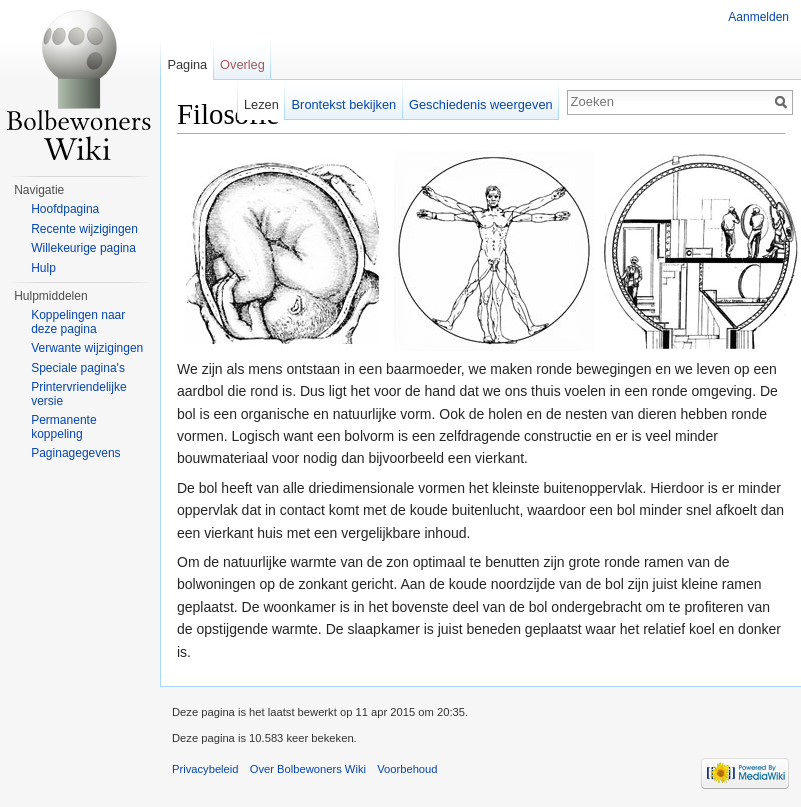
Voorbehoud (407, 769)
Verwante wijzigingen (87, 348)
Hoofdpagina (65, 209)
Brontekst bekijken (344, 104)
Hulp (43, 268)
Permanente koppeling (63, 427)
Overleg (242, 64)
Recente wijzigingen (84, 229)
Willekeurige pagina (83, 248)
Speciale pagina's (78, 368)
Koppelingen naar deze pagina (78, 322)
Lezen (261, 104)
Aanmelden (758, 17)
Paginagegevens (75, 453)
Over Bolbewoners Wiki (308, 769)
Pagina (187, 64)
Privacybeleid (205, 769)
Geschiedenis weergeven (481, 104)
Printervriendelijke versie (78, 394)
